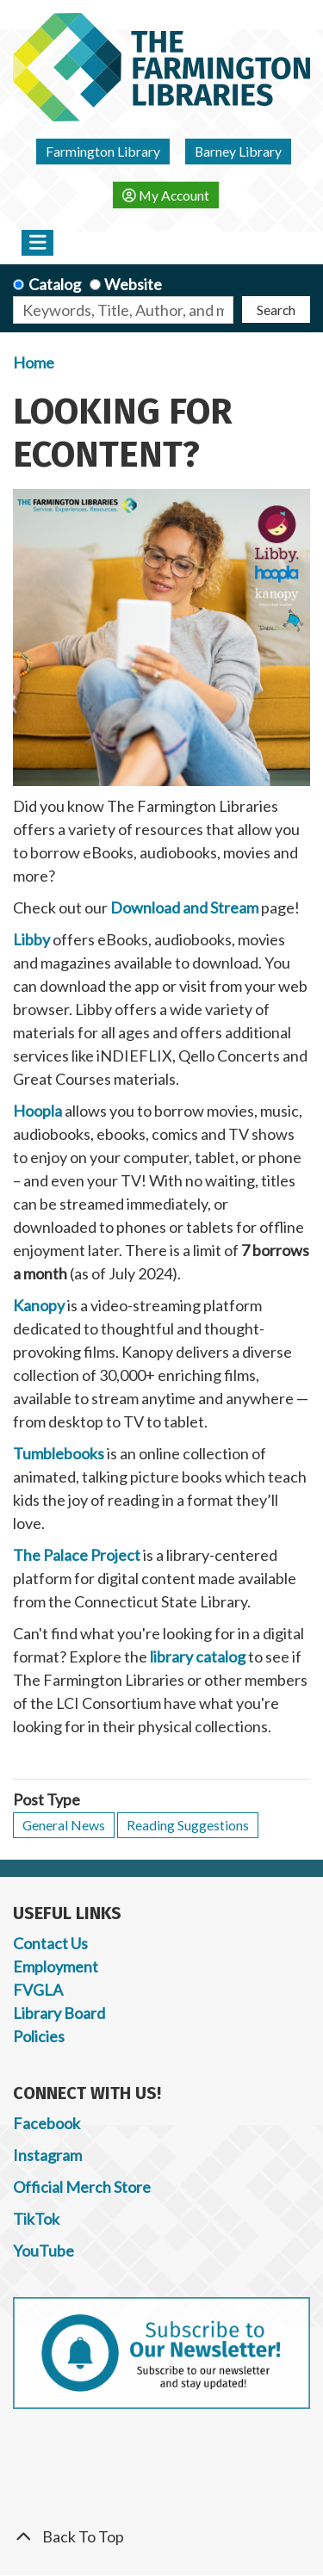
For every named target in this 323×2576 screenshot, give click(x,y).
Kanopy (39, 1305)
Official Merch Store (82, 2186)
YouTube (43, 2250)
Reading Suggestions (188, 1825)
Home (33, 362)
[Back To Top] (161, 2536)
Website (133, 284)
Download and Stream (184, 907)
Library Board (59, 2012)
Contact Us (50, 1943)
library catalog (197, 1656)
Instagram (47, 2155)
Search (276, 309)
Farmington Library (103, 151)
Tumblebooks (58, 1453)
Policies (39, 2036)
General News (63, 1825)
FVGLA (38, 1989)
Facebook (46, 2123)
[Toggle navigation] (37, 243)
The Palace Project (76, 1554)
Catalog (54, 284)
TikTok (36, 2218)
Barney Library (238, 151)
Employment (55, 1966)
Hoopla (37, 1110)
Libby (31, 939)
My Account (165, 195)
